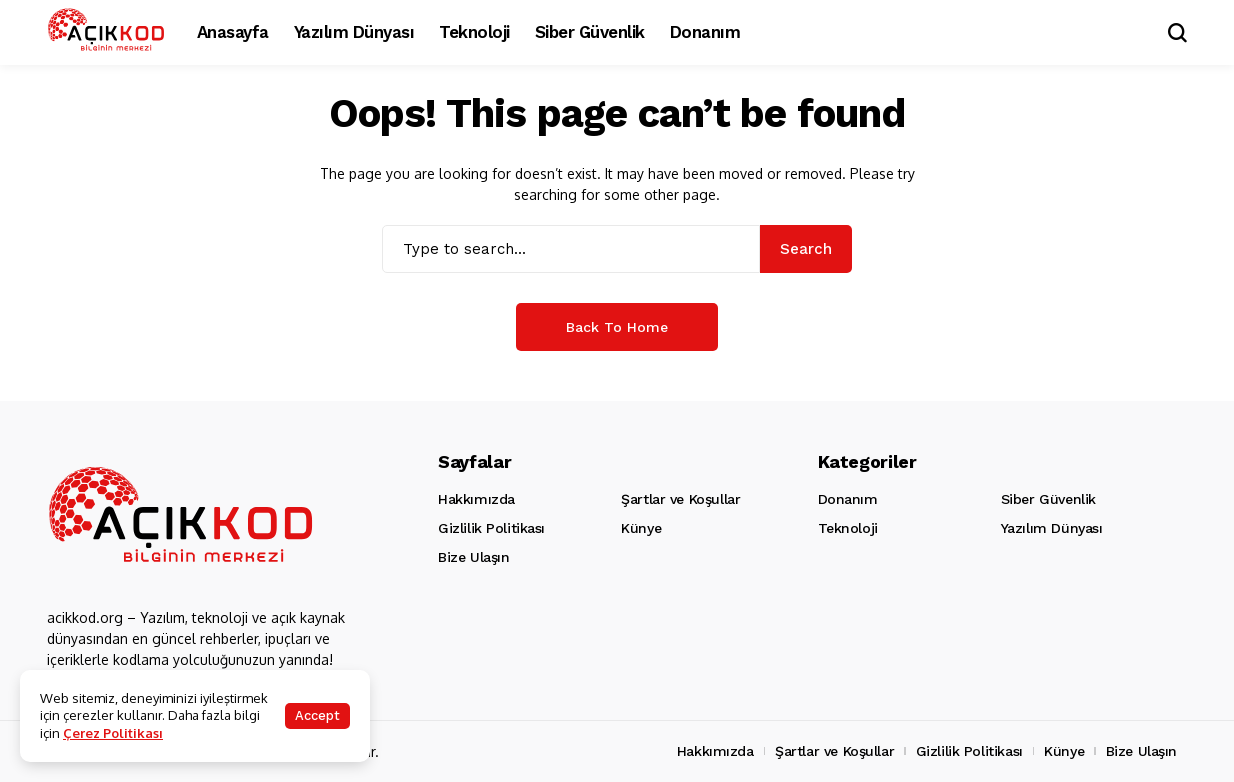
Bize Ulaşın (473, 557)
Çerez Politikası (113, 733)
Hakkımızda (476, 499)
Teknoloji (848, 528)
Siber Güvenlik (1048, 499)
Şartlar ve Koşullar (680, 499)
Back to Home (617, 327)
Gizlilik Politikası (491, 528)
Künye (641, 528)
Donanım (848, 499)
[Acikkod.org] (107, 32)
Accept (317, 715)
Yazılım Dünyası (1052, 528)
